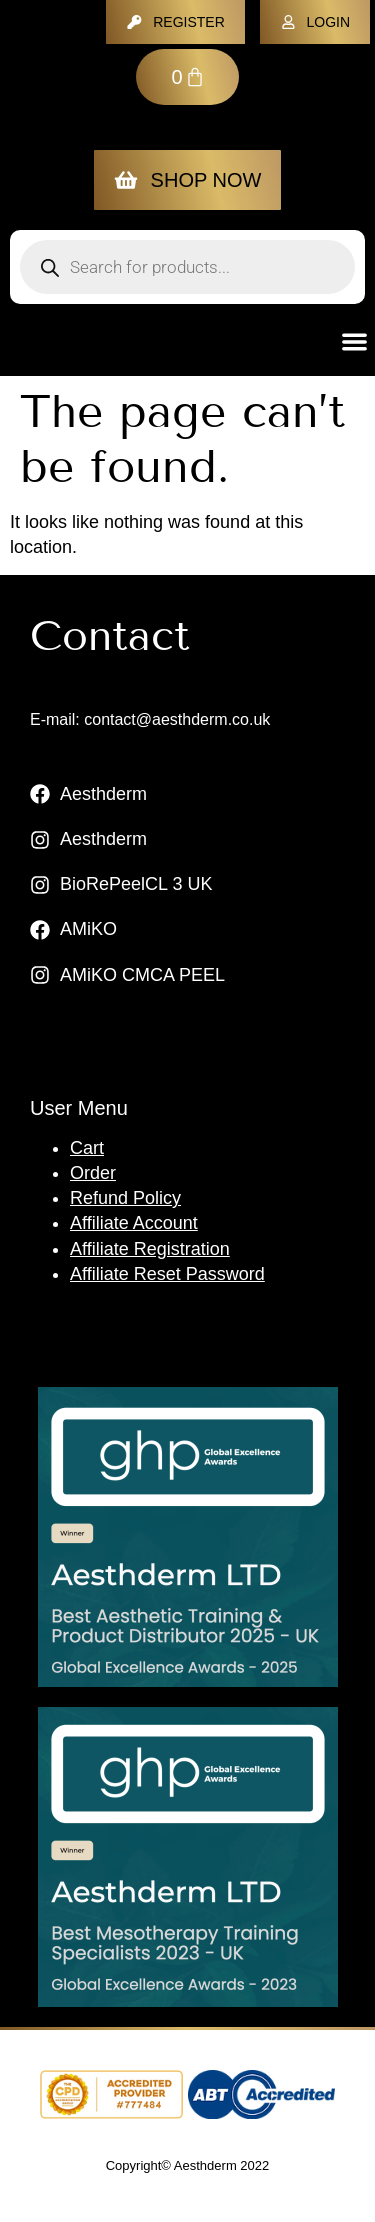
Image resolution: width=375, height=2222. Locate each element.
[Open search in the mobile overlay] (187, 267)
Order (93, 1173)
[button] (355, 341)
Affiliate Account (134, 1223)
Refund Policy (125, 1198)
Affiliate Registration (150, 1249)
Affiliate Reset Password (167, 1274)
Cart (87, 1148)
